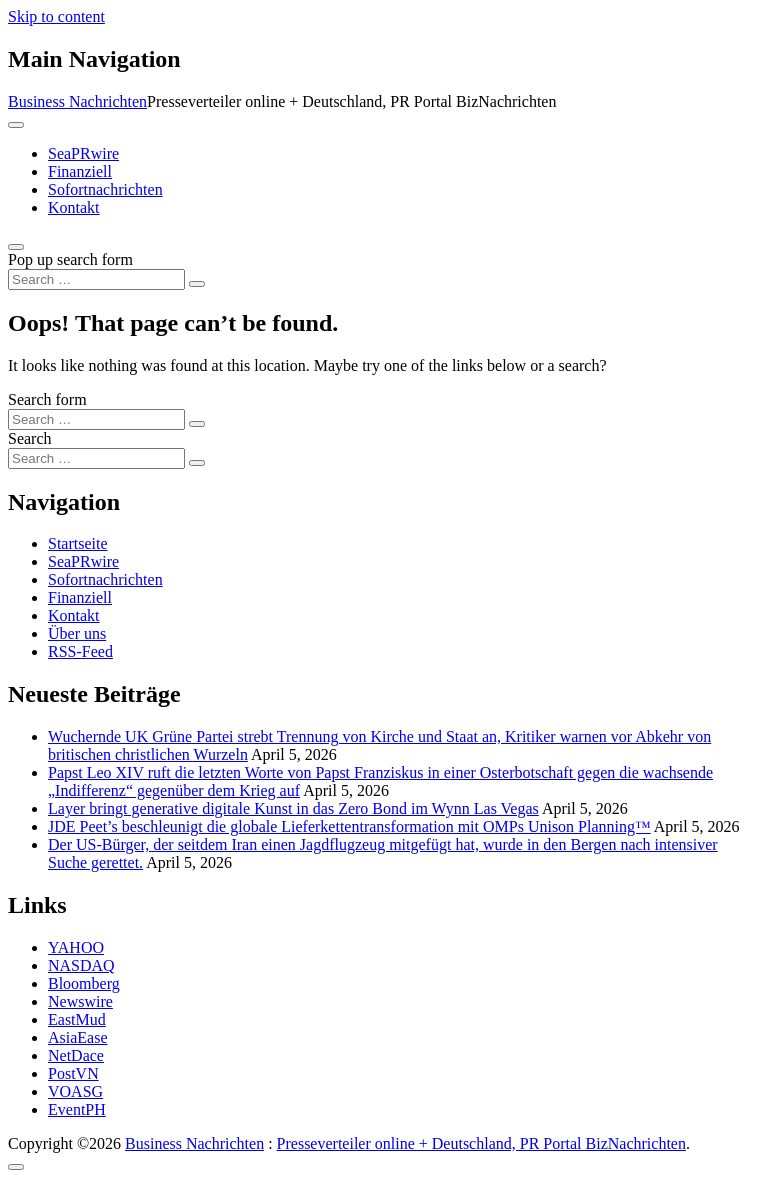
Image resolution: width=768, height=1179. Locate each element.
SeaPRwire (83, 153)
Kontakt (74, 207)
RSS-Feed (80, 651)
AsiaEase (78, 1037)
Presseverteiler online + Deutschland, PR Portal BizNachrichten (481, 1143)
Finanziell (80, 171)
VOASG (75, 1091)
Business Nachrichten (77, 101)
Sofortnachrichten (105, 189)
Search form (47, 399)
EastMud (77, 1019)
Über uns (77, 633)
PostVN (73, 1073)
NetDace (76, 1055)
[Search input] (96, 279)
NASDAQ (81, 965)
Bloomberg (84, 983)
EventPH (77, 1109)
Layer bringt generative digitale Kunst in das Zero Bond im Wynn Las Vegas (293, 808)
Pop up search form (70, 259)
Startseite (78, 543)
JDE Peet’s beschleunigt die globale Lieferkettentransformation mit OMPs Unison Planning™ (349, 826)
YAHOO (76, 947)
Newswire (80, 1001)
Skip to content (56, 16)
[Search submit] (197, 284)
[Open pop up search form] (16, 247)
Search (30, 438)
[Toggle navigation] (16, 125)
